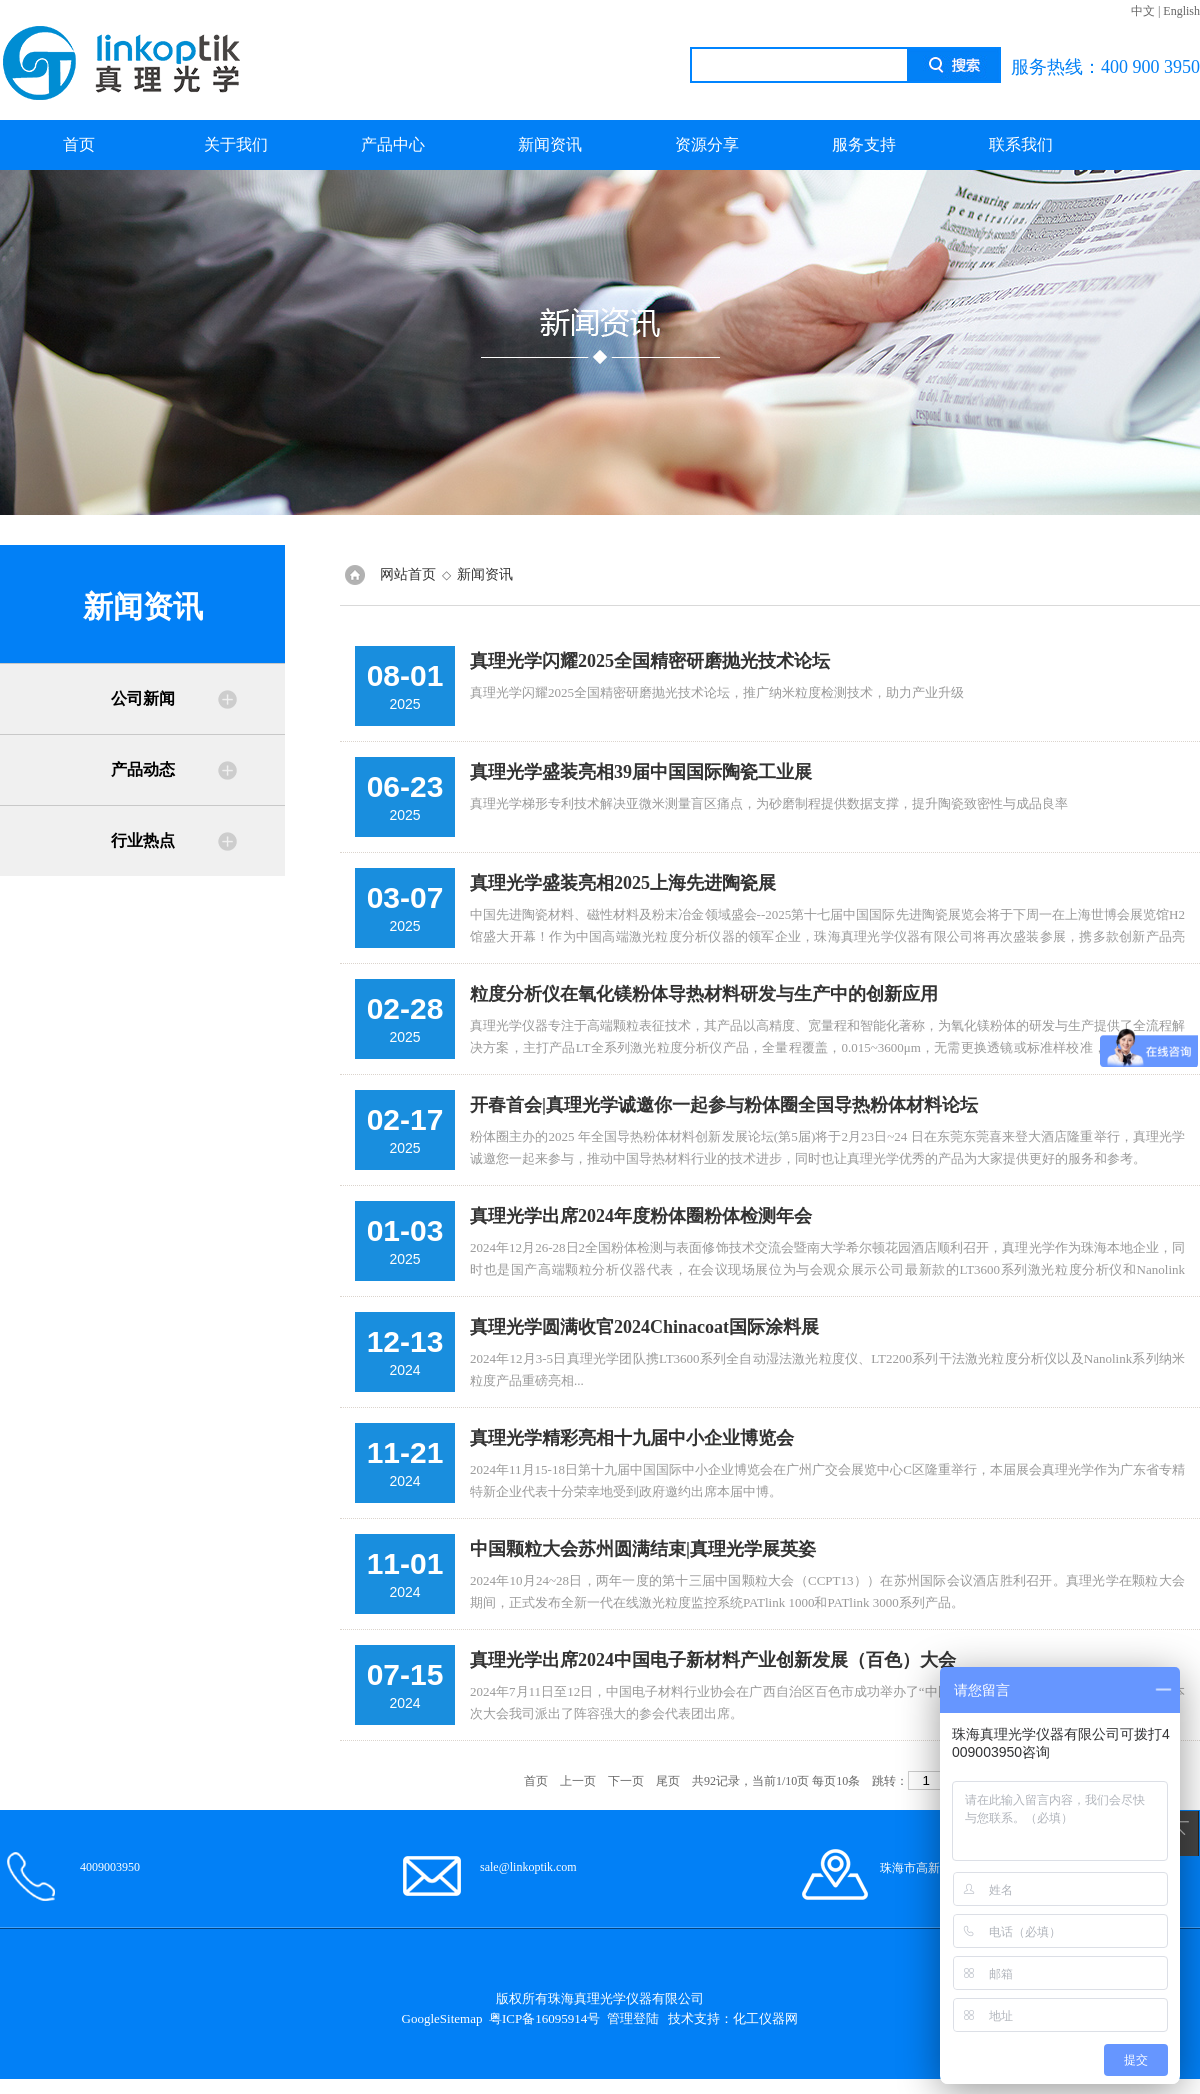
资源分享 (707, 144)
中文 (1143, 11)
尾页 (668, 1781)
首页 (79, 144)
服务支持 (864, 144)
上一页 (578, 1781)
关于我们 (236, 144)
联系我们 (1021, 144)
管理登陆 (633, 2018)
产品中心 (393, 144)
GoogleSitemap (442, 2018)
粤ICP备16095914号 (544, 2018)
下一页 (626, 1781)
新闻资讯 (550, 144)
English (1181, 11)
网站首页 (408, 574)
